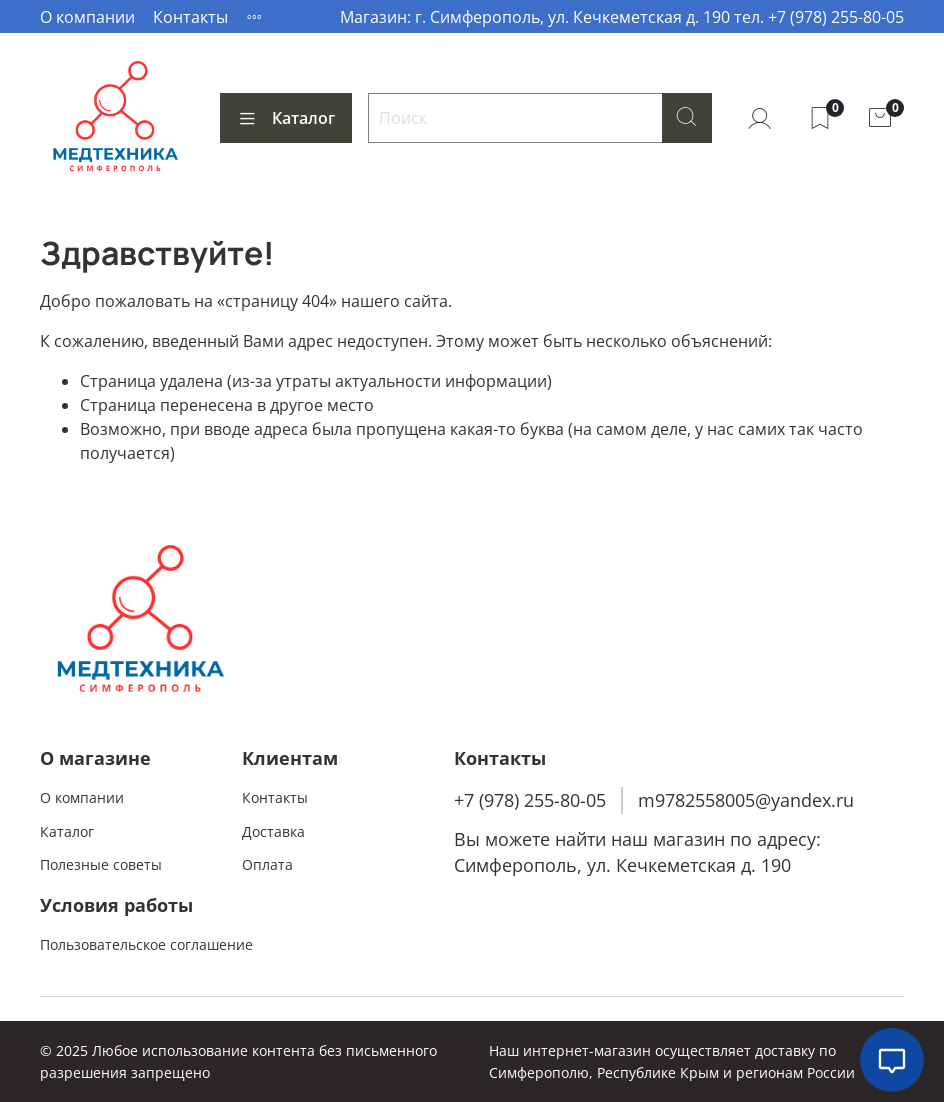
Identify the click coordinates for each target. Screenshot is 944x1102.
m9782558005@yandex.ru (746, 800)
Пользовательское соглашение (146, 944)
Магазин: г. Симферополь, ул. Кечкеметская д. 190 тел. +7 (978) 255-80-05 (622, 17)
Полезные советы (101, 864)
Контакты (190, 17)
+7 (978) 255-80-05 (530, 800)
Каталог (286, 118)
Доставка (273, 831)
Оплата (267, 864)
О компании (87, 17)
